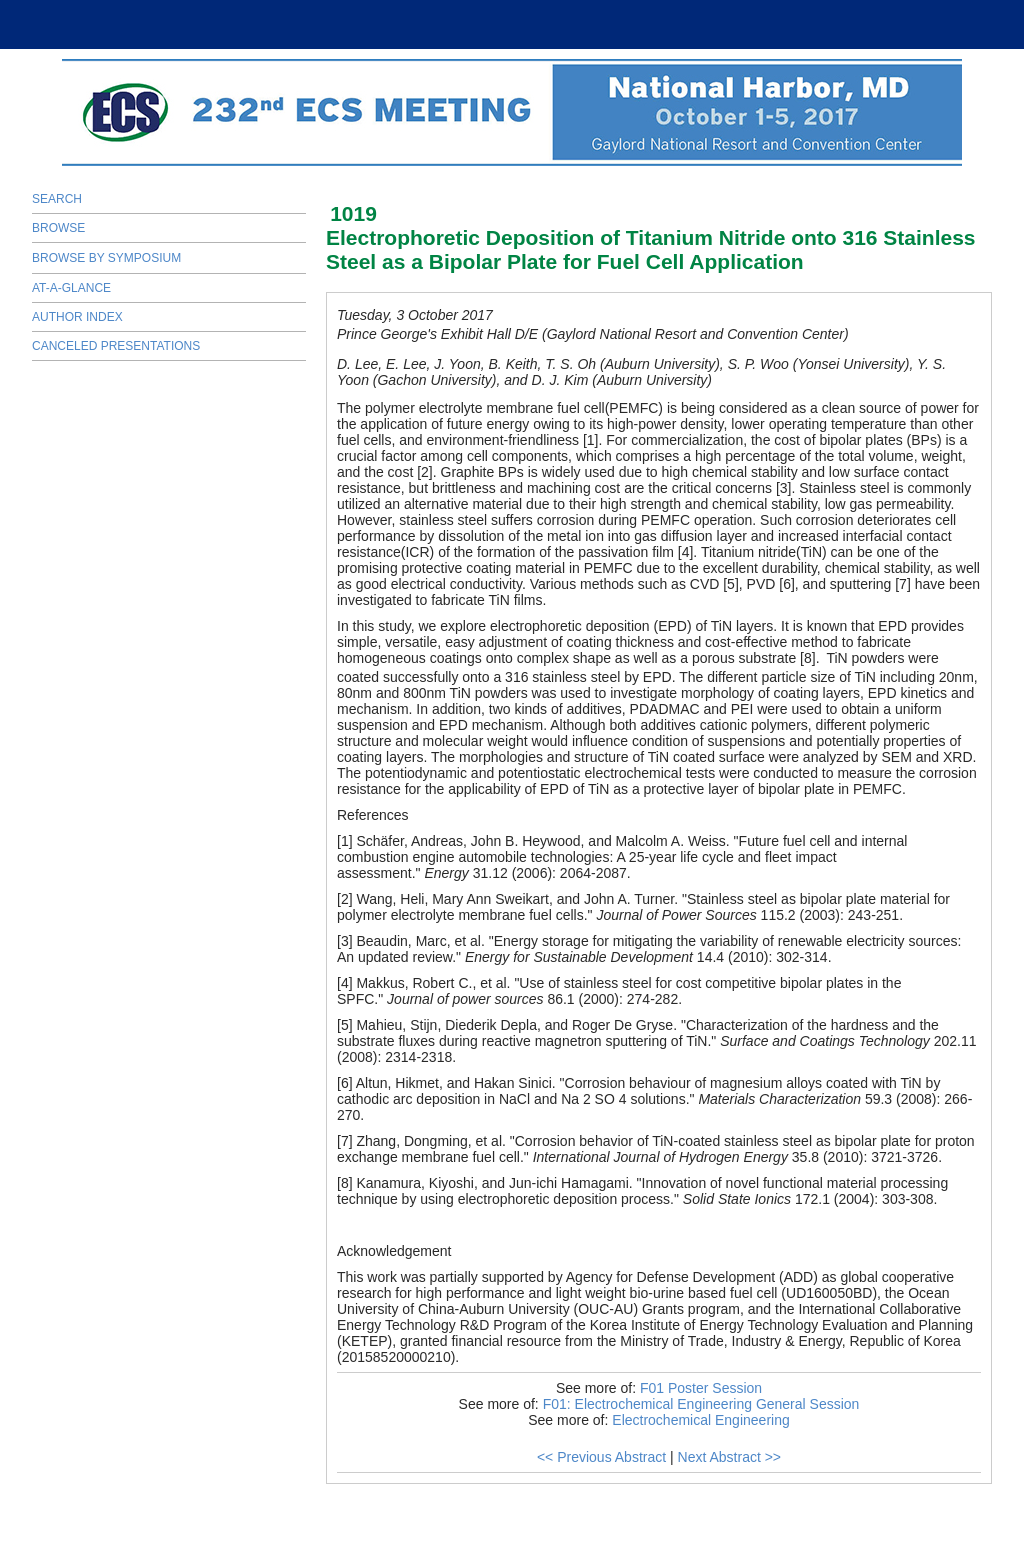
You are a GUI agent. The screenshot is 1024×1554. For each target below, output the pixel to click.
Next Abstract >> (730, 1457)
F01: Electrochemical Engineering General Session (701, 1404)
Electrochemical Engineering (700, 1420)
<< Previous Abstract (601, 1457)
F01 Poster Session (701, 1388)
